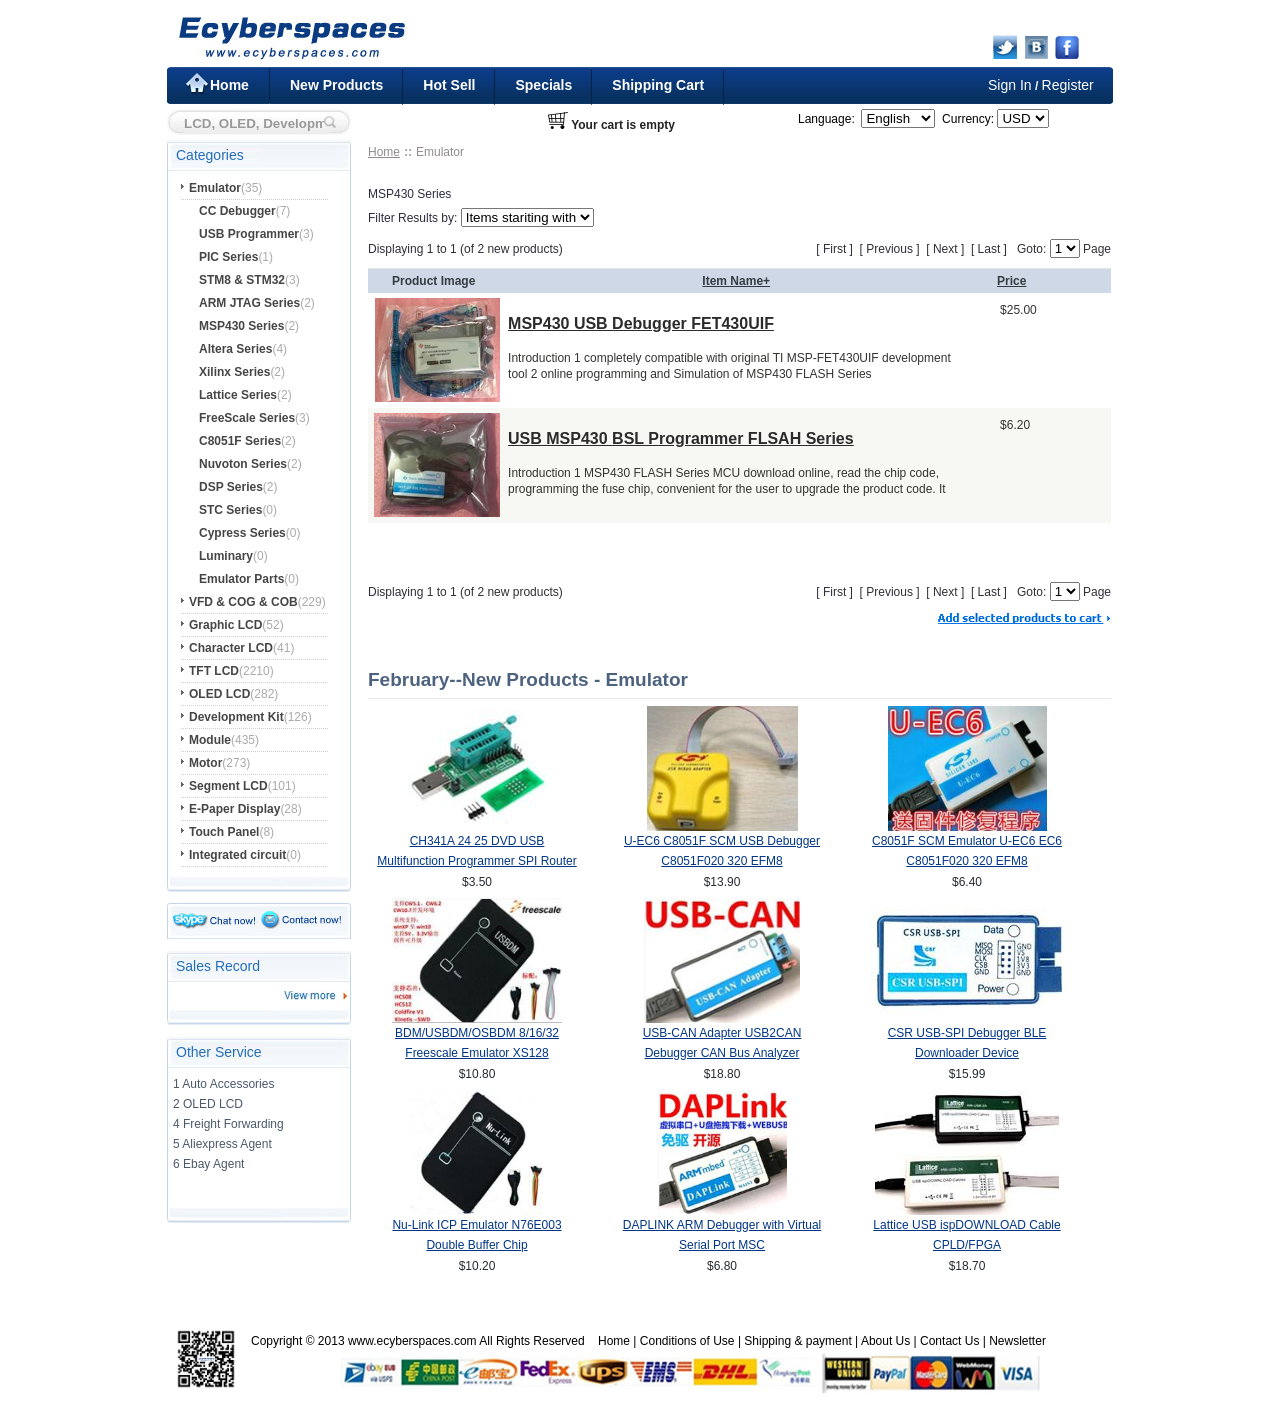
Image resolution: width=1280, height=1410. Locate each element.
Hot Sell (449, 85)
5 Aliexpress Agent (222, 1144)
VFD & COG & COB (243, 602)
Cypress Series (242, 533)
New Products (336, 85)
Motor (205, 763)
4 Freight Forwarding (228, 1124)
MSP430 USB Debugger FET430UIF (641, 323)
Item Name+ (736, 281)
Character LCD (231, 648)
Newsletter (1017, 1341)
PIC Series (228, 257)
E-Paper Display (234, 809)
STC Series (230, 510)
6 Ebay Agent (208, 1164)
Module (210, 740)
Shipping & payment (797, 1341)
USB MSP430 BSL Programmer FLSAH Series (681, 438)
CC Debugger (237, 211)
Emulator (215, 188)
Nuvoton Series (243, 464)
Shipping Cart (658, 85)
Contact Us (949, 1341)
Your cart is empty (623, 125)
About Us (885, 1341)
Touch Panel (224, 832)
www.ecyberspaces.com (412, 1341)
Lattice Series (238, 395)
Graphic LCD (225, 625)
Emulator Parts (241, 579)
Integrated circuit (237, 855)
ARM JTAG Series (249, 303)
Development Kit (236, 717)
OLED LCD (219, 694)
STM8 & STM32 (242, 280)
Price (1011, 281)
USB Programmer (249, 234)
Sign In (1010, 85)
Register (1068, 85)
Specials (543, 85)
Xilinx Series (234, 372)
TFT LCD (214, 671)
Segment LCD (228, 786)
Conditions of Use (687, 1341)
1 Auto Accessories (223, 1084)
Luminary (226, 556)
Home (229, 85)
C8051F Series (240, 441)
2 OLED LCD (208, 1104)
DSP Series (231, 487)
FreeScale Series (247, 418)
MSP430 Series (241, 326)
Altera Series (235, 349)
